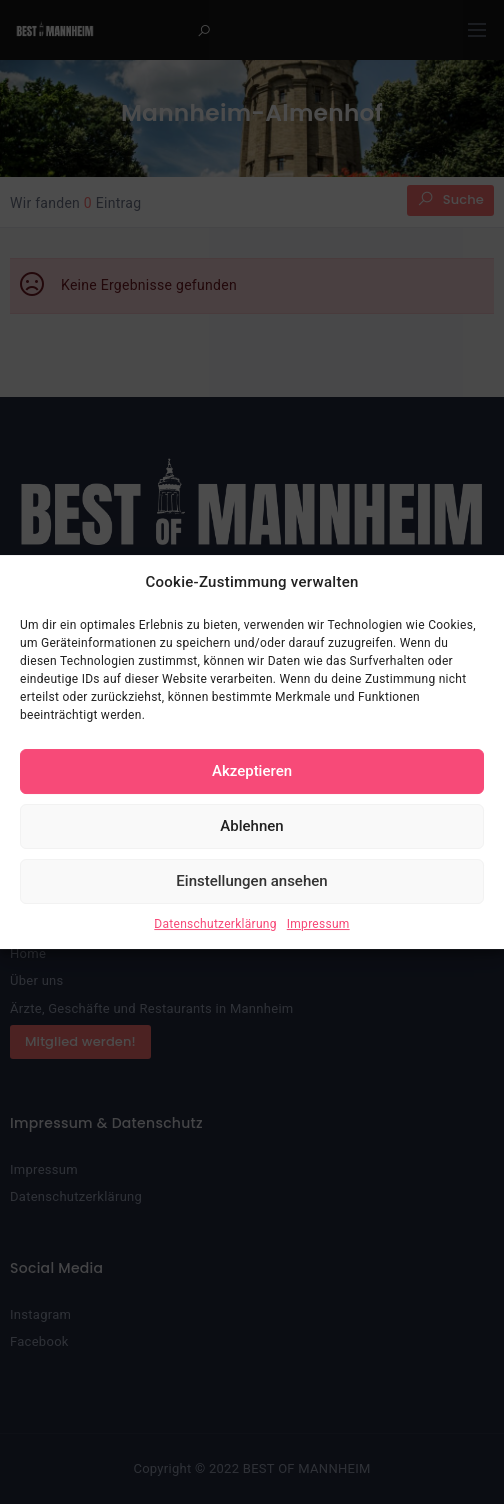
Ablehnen (251, 826)
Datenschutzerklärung (215, 924)
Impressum (318, 924)
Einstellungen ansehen (251, 881)
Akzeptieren (252, 771)
